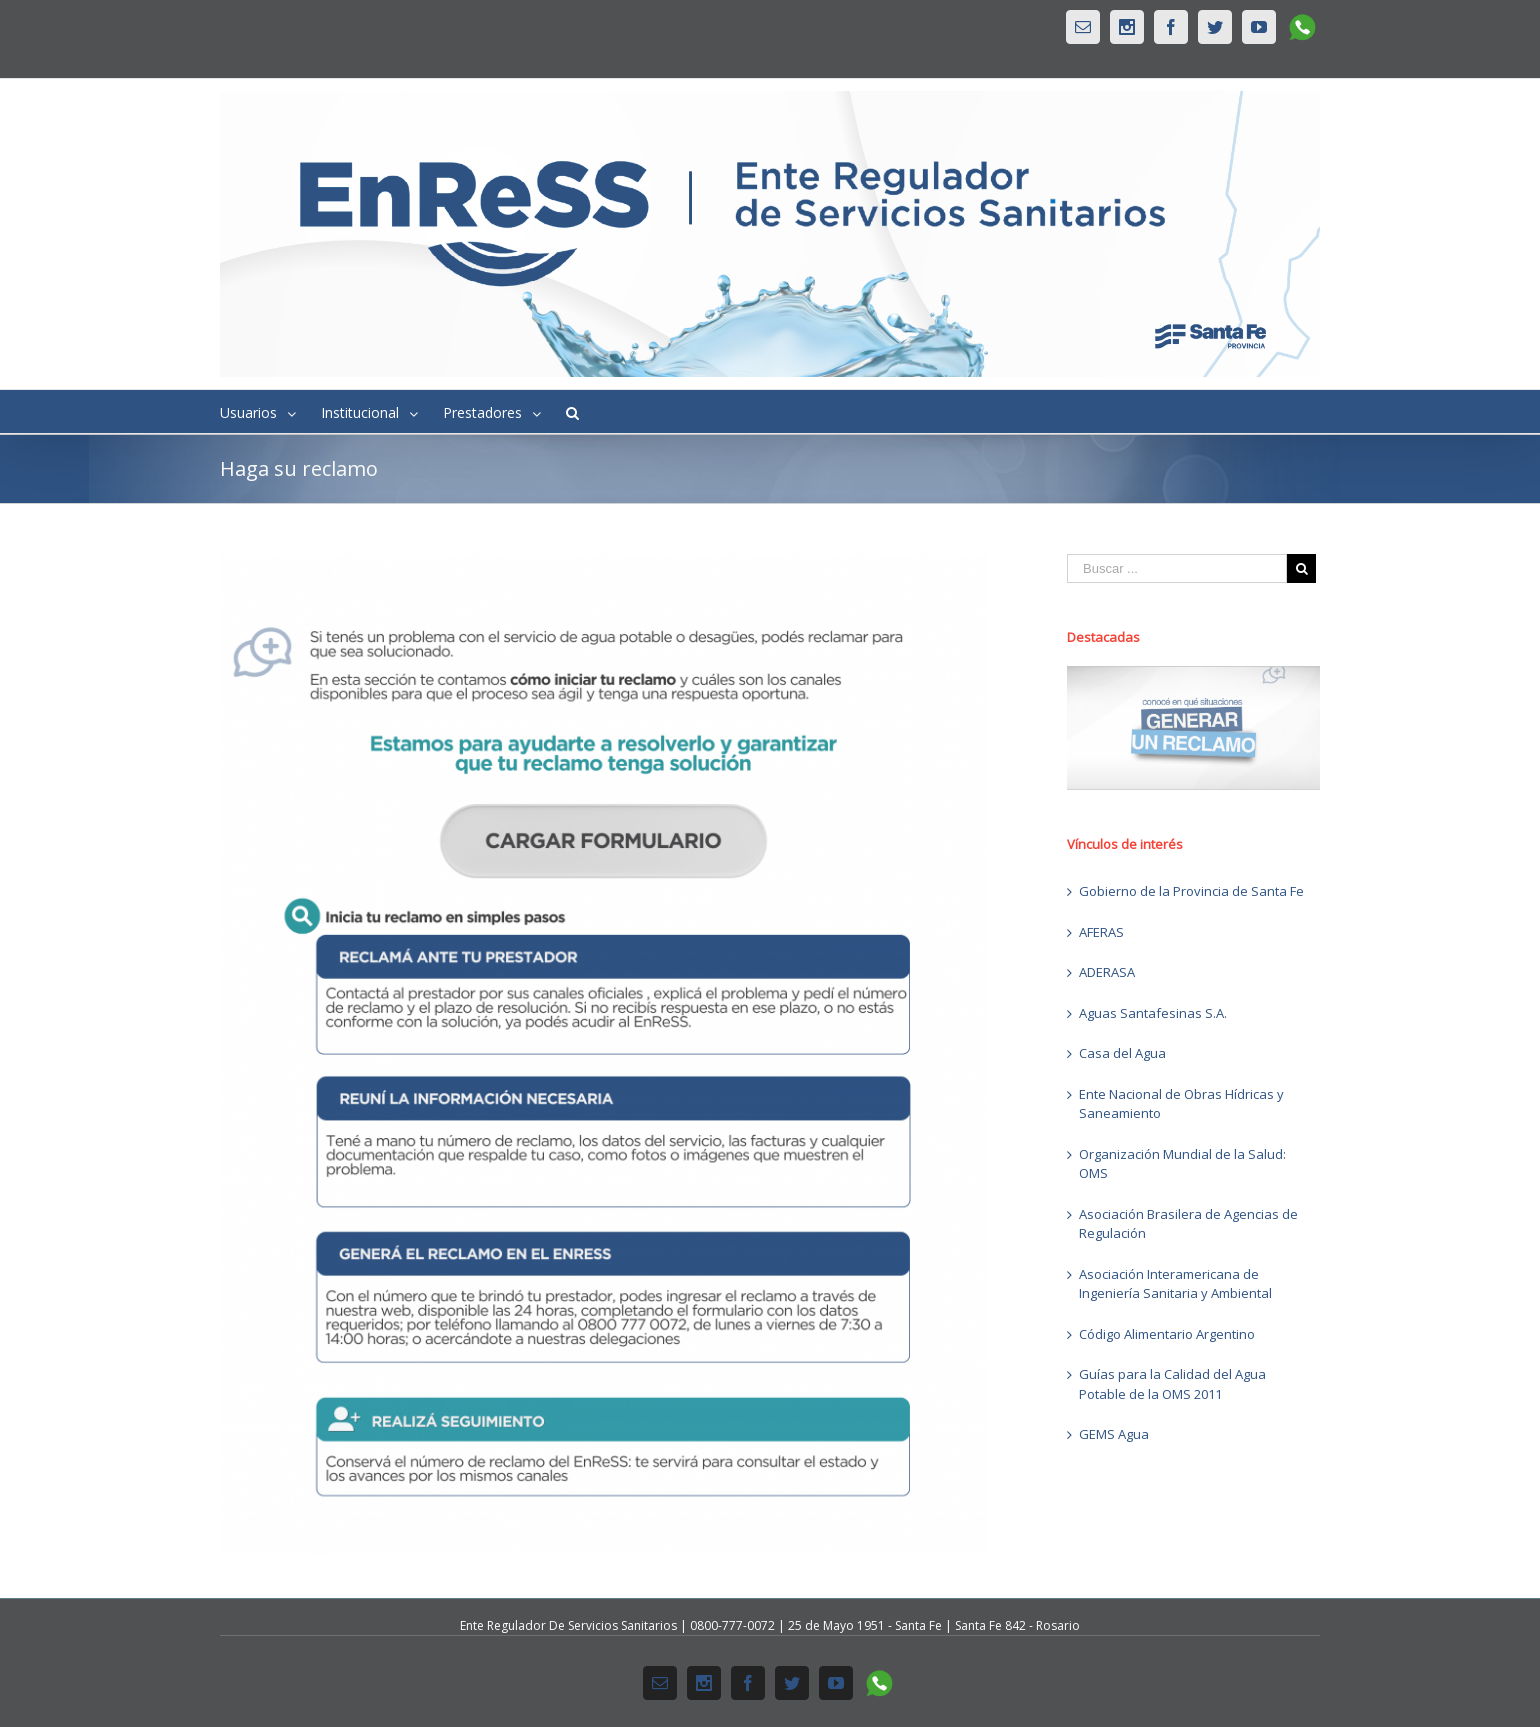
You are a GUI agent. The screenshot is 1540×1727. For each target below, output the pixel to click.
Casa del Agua (1122, 1053)
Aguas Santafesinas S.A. (1153, 1013)
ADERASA (1107, 972)
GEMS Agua (1114, 1434)
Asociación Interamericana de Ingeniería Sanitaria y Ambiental (1175, 1284)
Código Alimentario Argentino (1167, 1334)
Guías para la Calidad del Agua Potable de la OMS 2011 (1172, 1384)
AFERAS (1101, 932)
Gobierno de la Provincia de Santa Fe (1191, 891)
